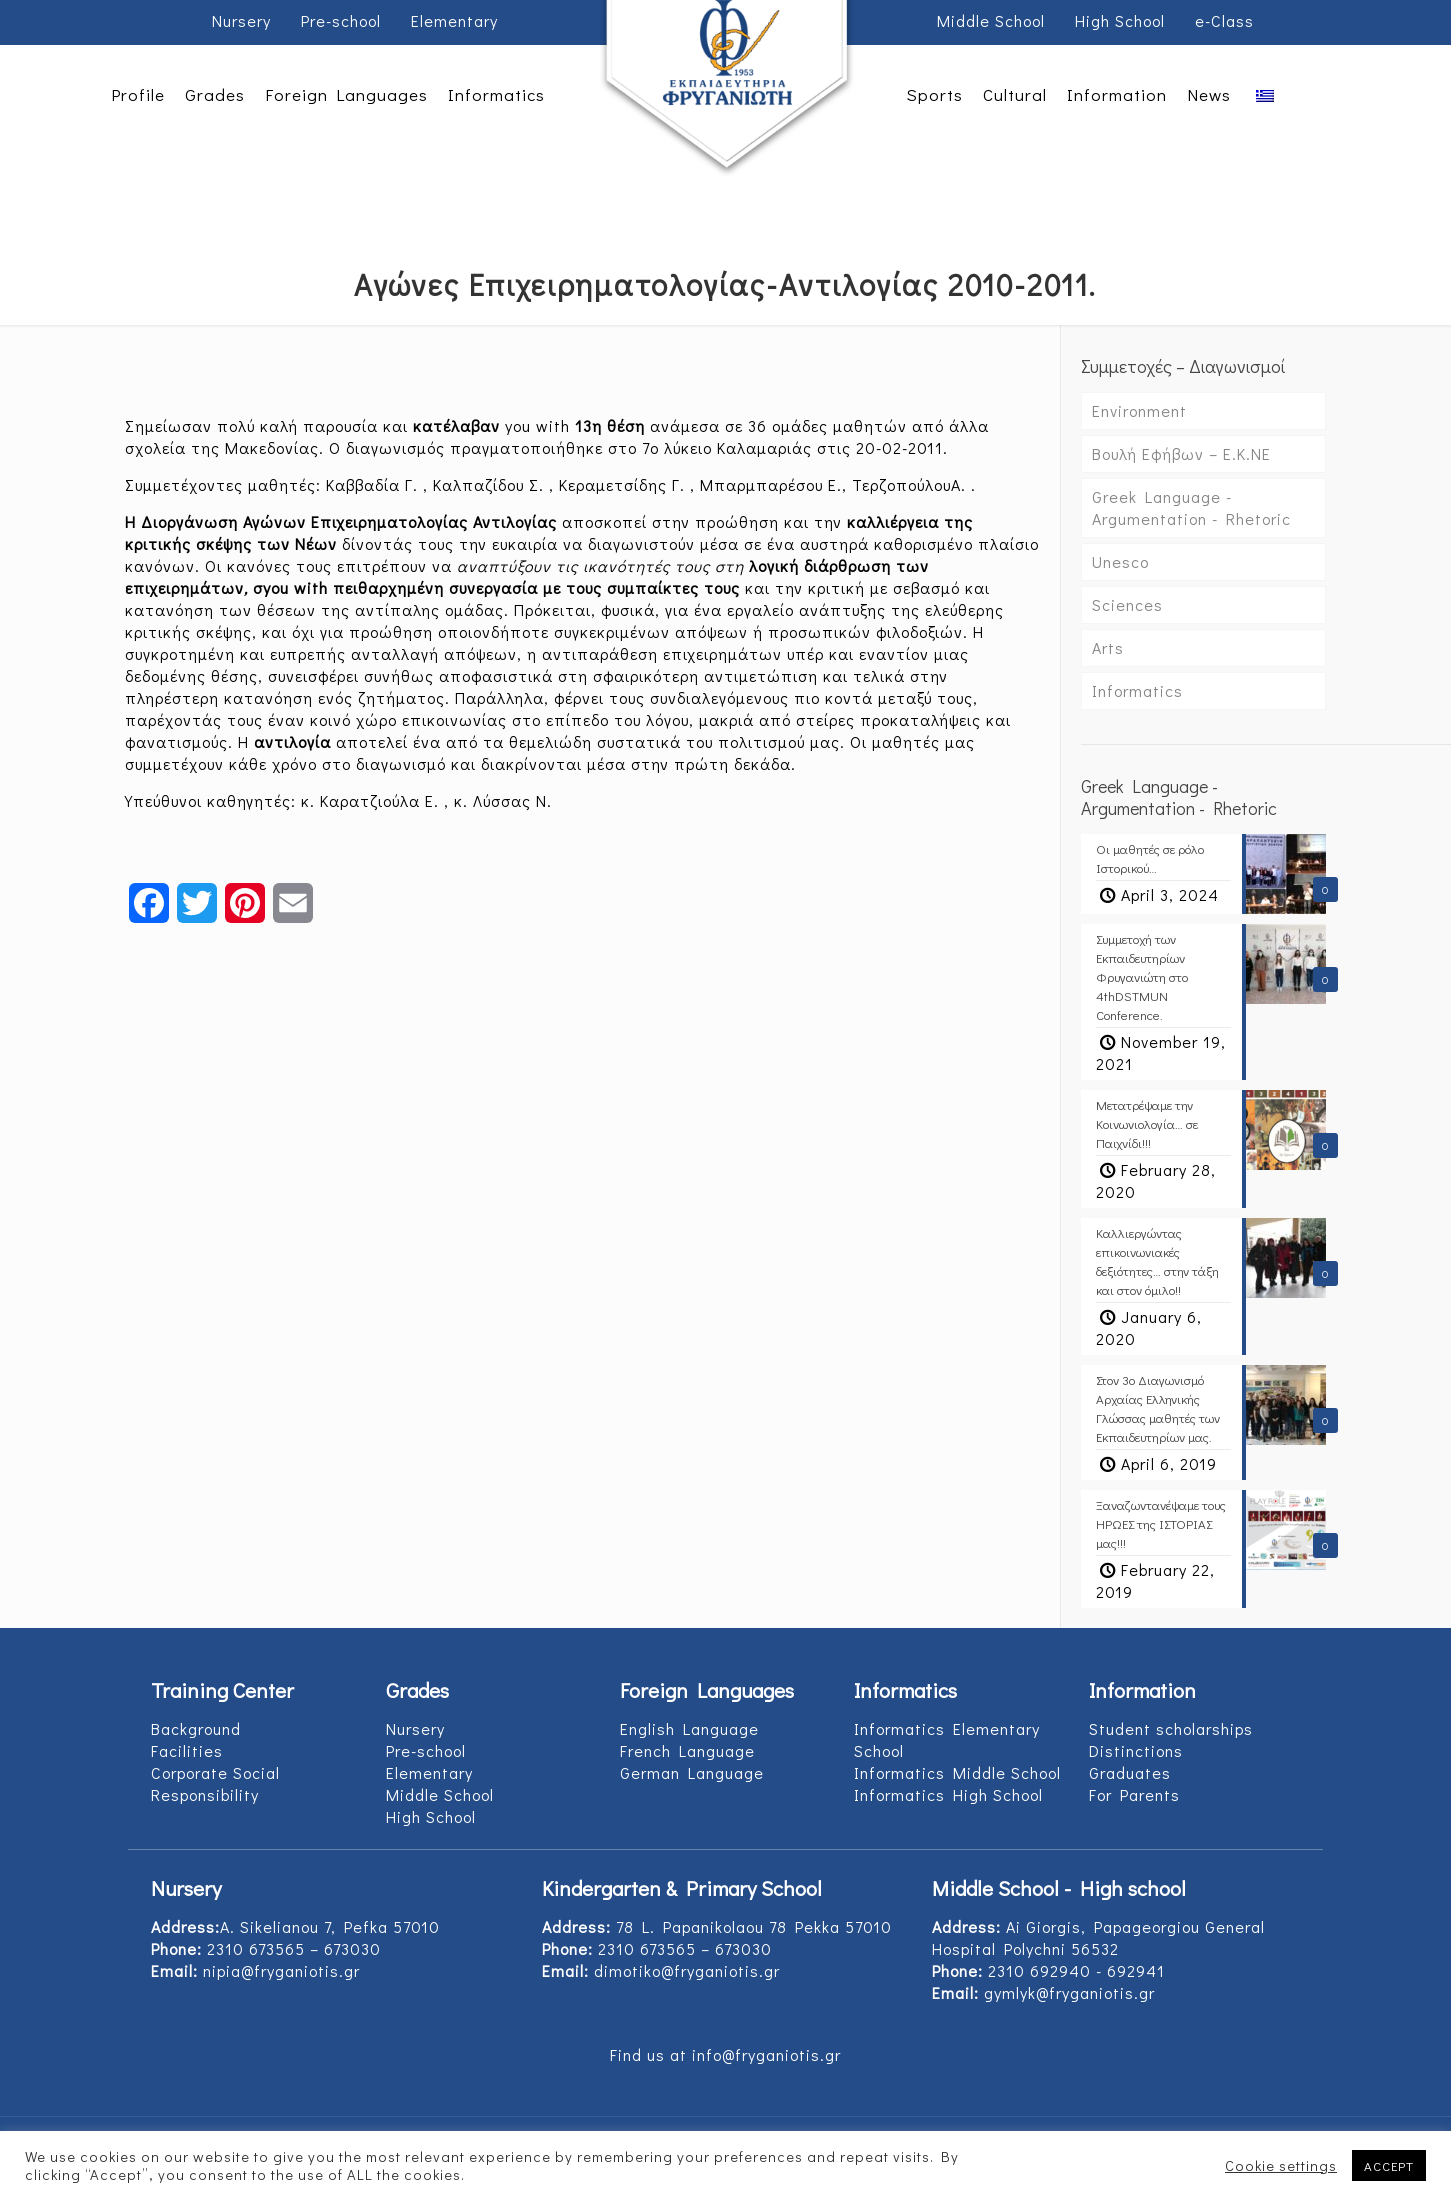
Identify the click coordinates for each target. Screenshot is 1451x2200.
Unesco (1120, 561)
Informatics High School (948, 1794)
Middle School (991, 20)
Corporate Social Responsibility (215, 1783)
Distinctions (1136, 1750)
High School (1120, 20)
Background (196, 1728)
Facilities (187, 1750)
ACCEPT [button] (1389, 2165)
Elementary (454, 20)
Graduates (1130, 1772)
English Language (689, 1728)
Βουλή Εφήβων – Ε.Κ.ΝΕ (1181, 453)
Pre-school (341, 20)
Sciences (1127, 604)
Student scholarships (1171, 1728)
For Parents (1134, 1794)
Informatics (1137, 690)
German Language (692, 1772)
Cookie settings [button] (1281, 2166)
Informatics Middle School (957, 1772)
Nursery (241, 20)
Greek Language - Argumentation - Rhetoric (1191, 507)
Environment (1139, 410)
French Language (687, 1750)
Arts (1108, 647)
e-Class (1224, 20)
